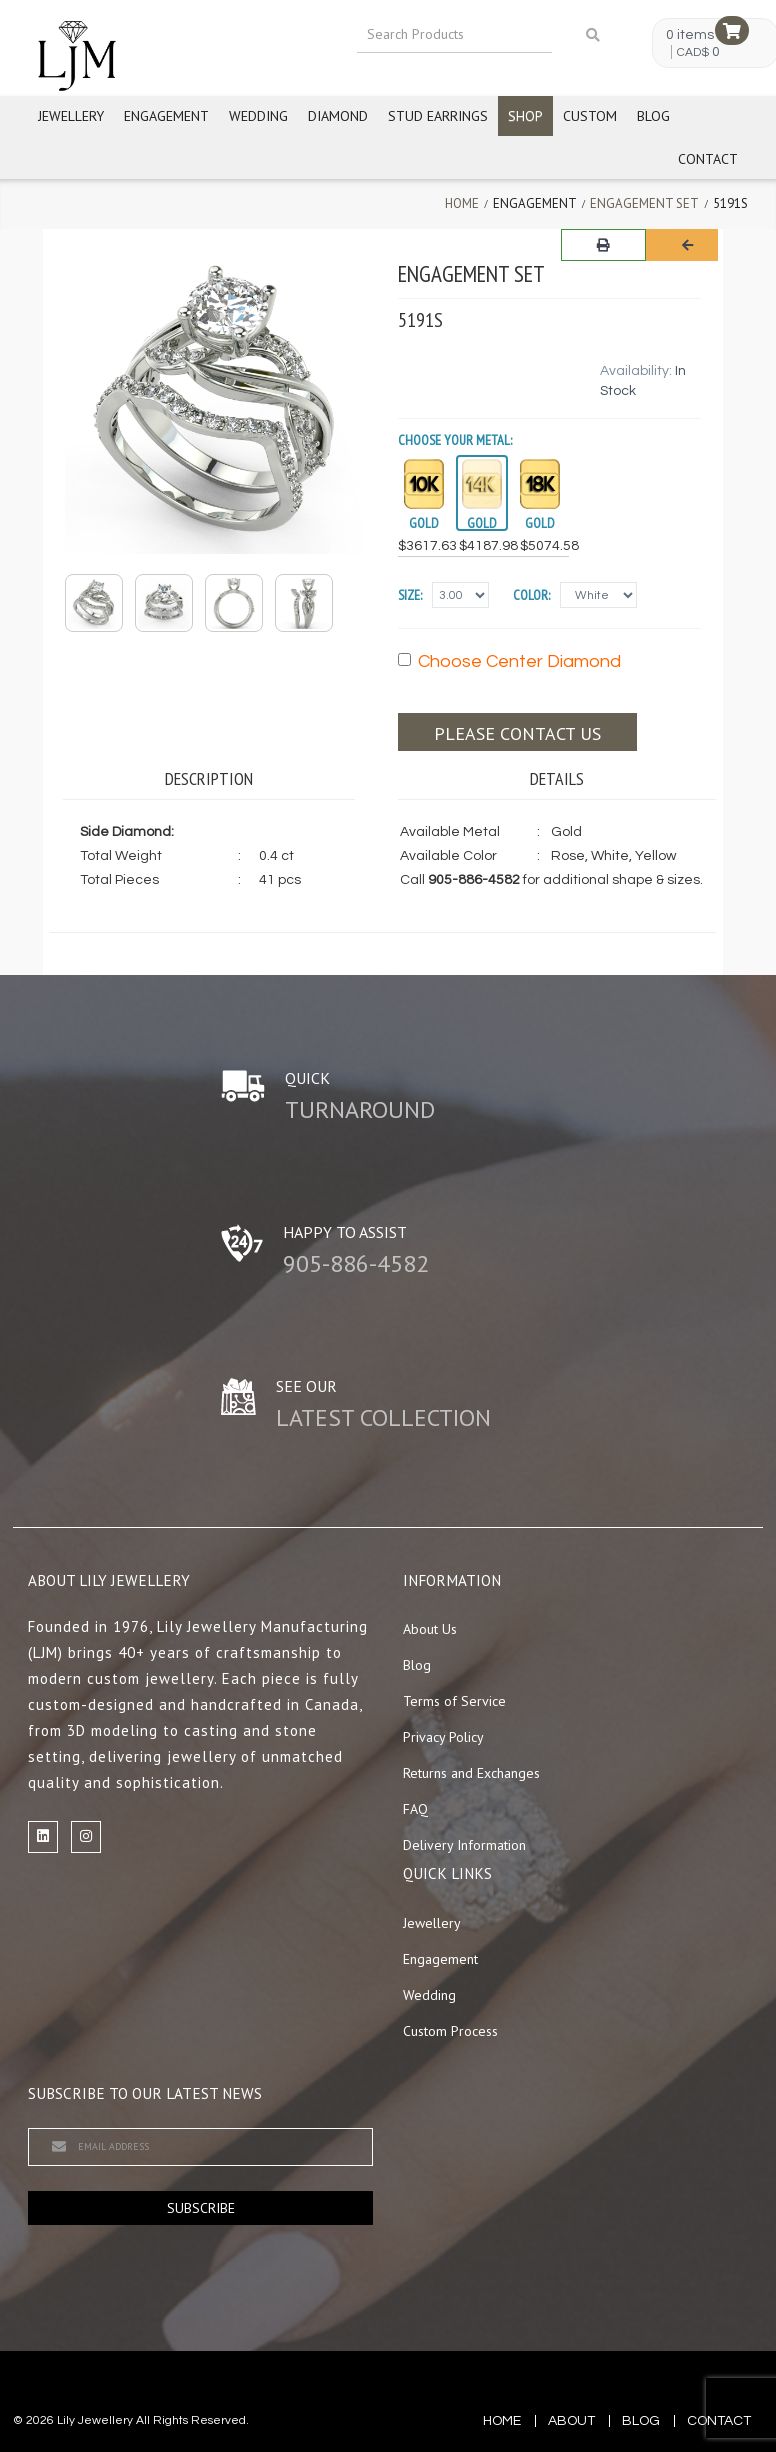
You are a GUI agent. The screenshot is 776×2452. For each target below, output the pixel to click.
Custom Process (450, 2031)
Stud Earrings (438, 116)
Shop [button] (525, 116)
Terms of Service (454, 1701)
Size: (410, 595)
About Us (430, 1629)
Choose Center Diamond (509, 661)
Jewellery (71, 116)
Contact (708, 159)
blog (641, 2421)
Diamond (338, 116)
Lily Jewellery (95, 2420)
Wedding (258, 116)
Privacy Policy (443, 1737)
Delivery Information (464, 1845)
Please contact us (517, 733)
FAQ (415, 1809)
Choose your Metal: (455, 440)
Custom (590, 116)
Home (462, 203)
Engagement (166, 116)
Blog (653, 116)
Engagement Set (644, 203)
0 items (690, 35)
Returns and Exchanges (471, 1773)
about (571, 2421)
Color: (531, 595)
